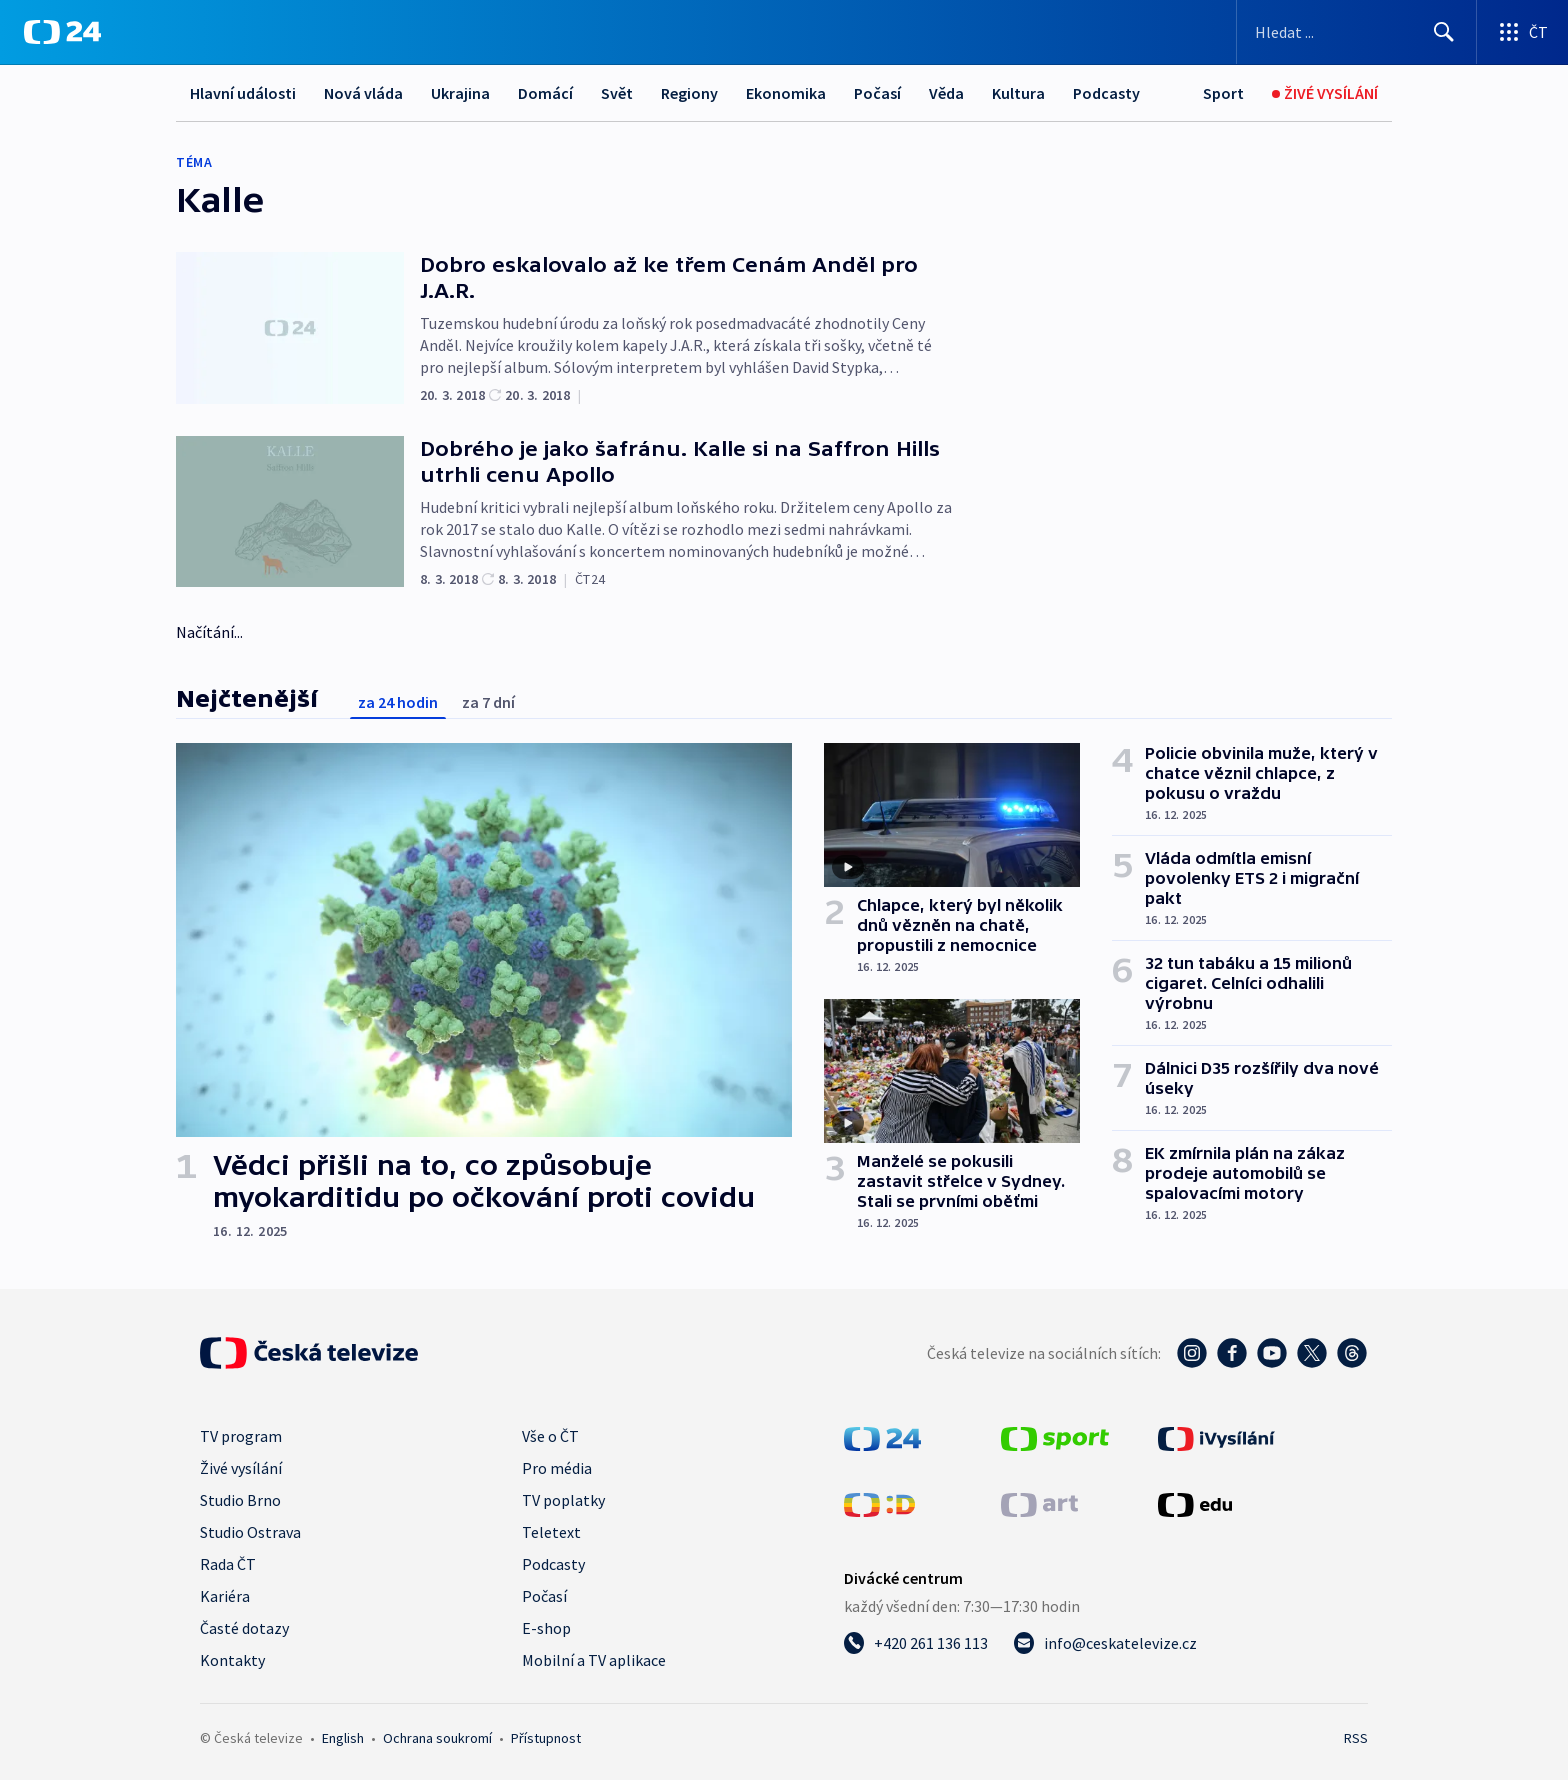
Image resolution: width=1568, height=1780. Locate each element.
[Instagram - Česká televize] (1192, 1353)
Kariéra (225, 1596)
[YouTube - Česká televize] (1272, 1353)
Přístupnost (546, 1738)
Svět (617, 93)
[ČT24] (62, 32)
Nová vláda (363, 93)
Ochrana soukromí (437, 1738)
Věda (946, 93)
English (343, 1738)
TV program (241, 1436)
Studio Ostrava (250, 1532)
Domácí (545, 93)
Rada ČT (228, 1564)
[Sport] (1223, 93)
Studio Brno (240, 1500)
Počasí (877, 93)
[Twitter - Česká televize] (1312, 1353)
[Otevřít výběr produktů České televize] (1522, 32)
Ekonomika (786, 93)
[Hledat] (1444, 32)
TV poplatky (563, 1500)
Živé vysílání (241, 1468)
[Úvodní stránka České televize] (309, 1353)
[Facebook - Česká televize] (1232, 1353)
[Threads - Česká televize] (1352, 1353)
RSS (1356, 1738)
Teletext (551, 1532)
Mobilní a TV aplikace (594, 1660)
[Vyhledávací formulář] (1356, 32)
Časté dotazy (244, 1628)
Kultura (1018, 93)
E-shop (546, 1628)
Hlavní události (243, 93)
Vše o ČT (550, 1436)
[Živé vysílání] (1325, 93)
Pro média (557, 1468)
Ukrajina (460, 93)
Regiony (689, 93)
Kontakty (232, 1660)
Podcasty (1106, 93)
